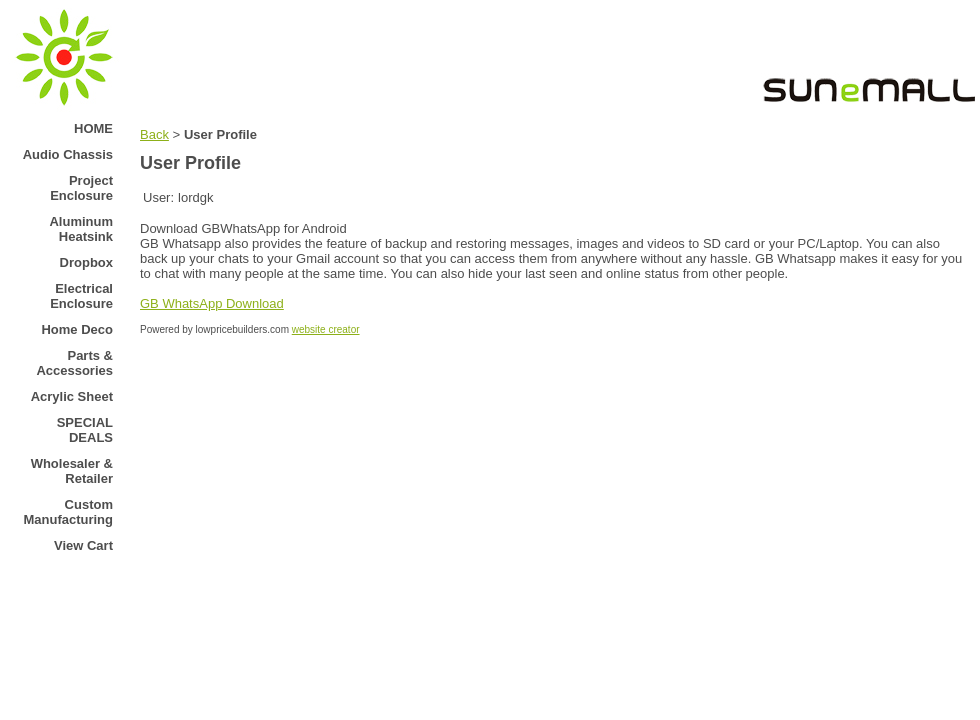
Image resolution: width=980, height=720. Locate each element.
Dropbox (86, 262)
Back (154, 134)
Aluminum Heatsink (81, 229)
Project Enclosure (81, 188)
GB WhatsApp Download (212, 303)
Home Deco (77, 329)
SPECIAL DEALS (85, 430)
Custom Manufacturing (68, 512)
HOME (93, 128)
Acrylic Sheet (72, 396)
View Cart (83, 545)
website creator (326, 329)
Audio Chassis (68, 154)
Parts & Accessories (74, 363)
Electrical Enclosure (81, 296)
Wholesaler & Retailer (72, 471)
